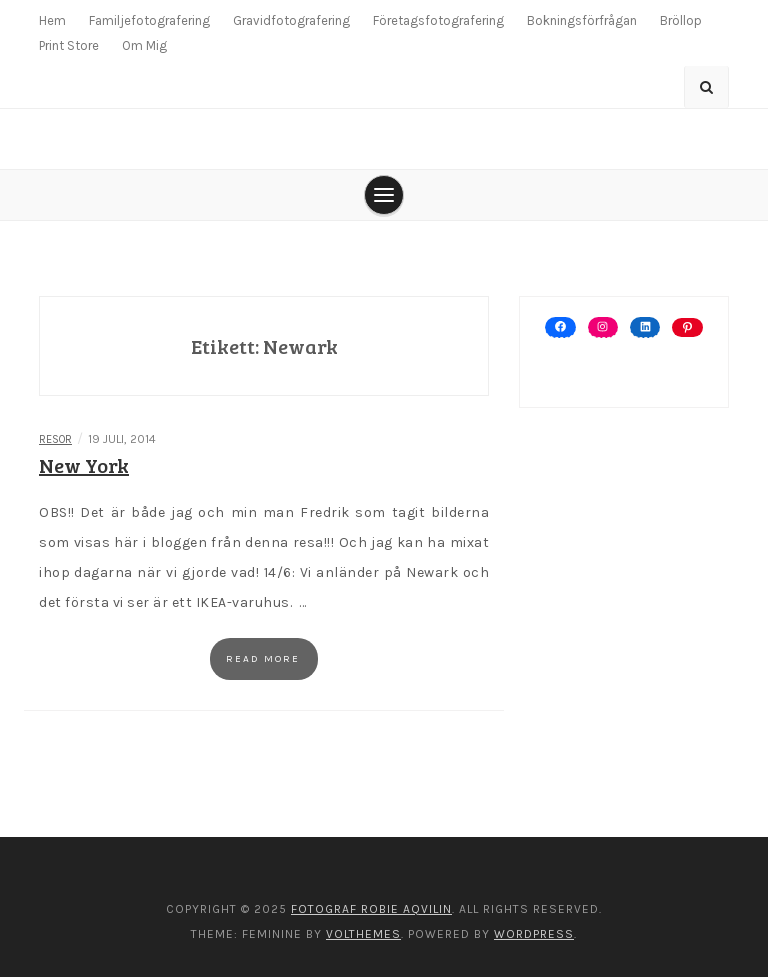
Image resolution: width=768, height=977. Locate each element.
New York (84, 465)
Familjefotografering (149, 20)
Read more (263, 659)
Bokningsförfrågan (582, 20)
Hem (52, 20)
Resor (55, 439)
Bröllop (681, 20)
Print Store (69, 45)
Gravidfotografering (291, 20)
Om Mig (144, 45)
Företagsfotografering (438, 20)
